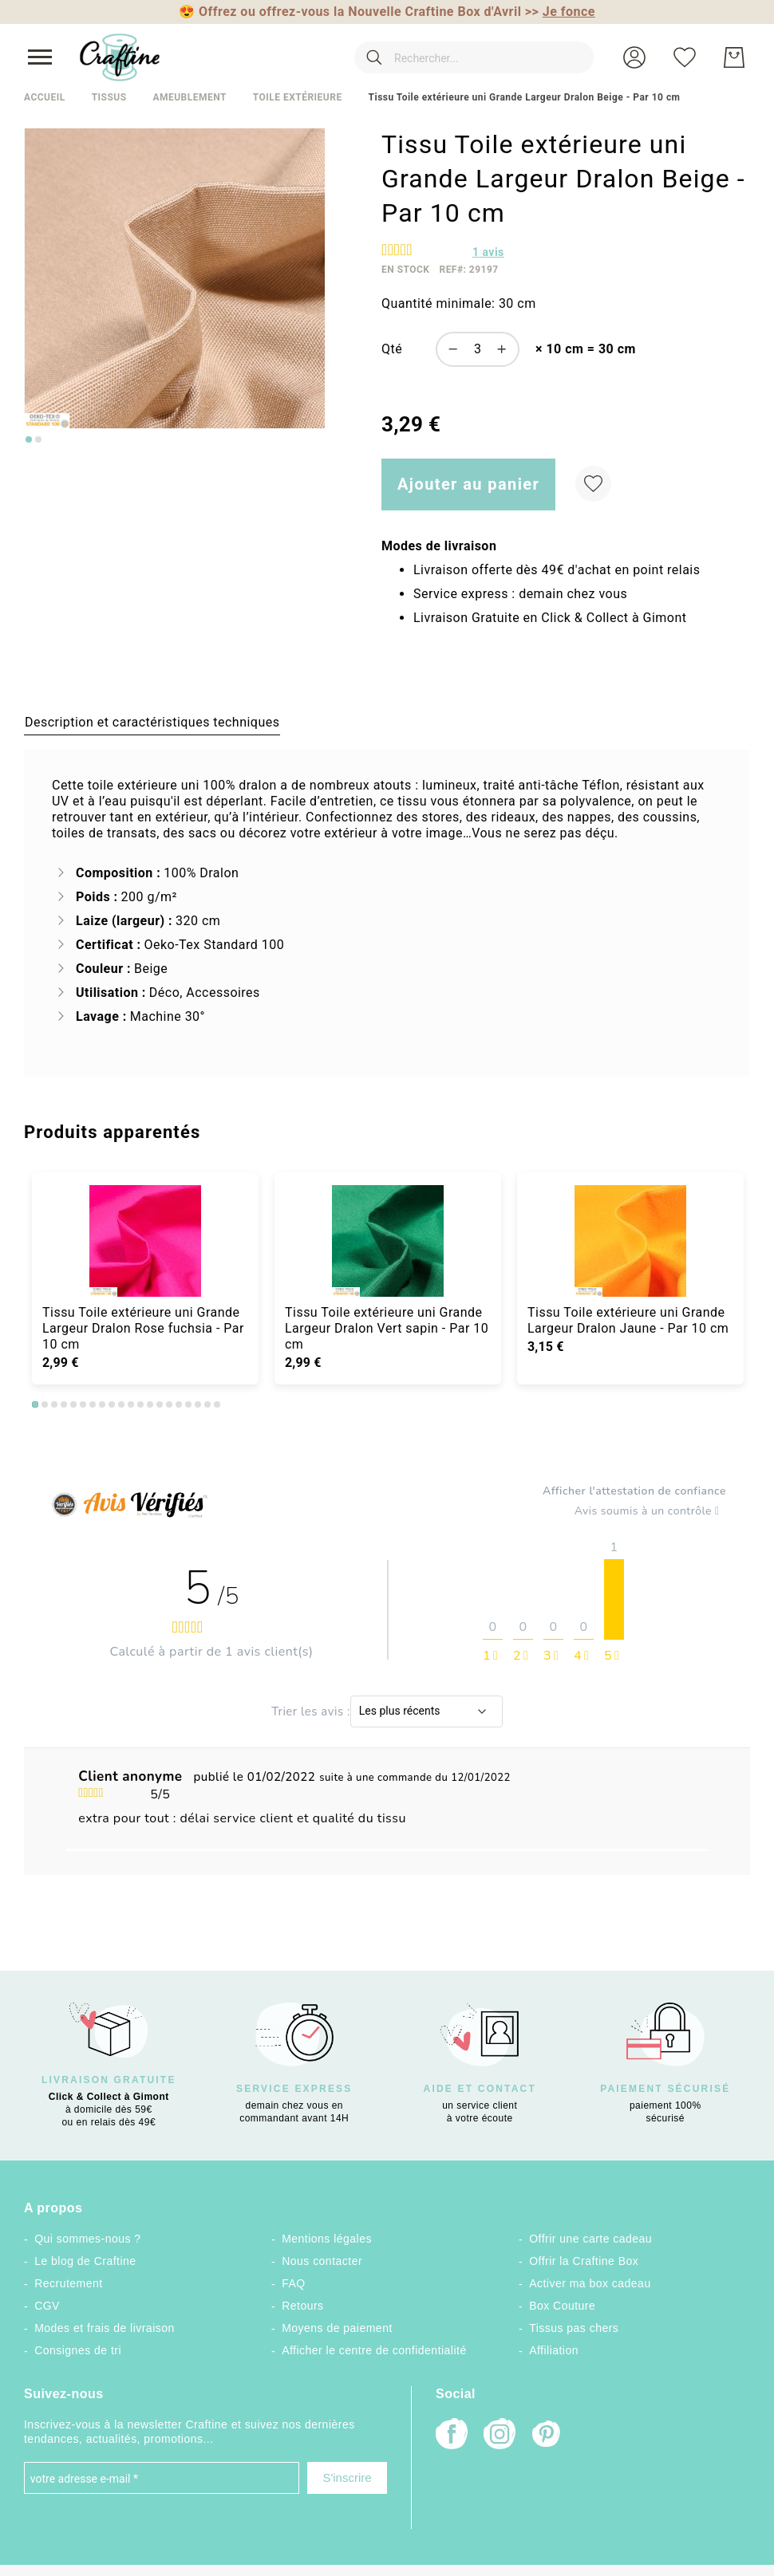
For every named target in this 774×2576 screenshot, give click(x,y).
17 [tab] (188, 1404)
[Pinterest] (547, 2436)
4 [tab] (64, 1404)
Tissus (109, 97)
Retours (302, 2305)
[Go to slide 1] (29, 439)
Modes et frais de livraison (104, 2328)
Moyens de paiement (337, 2328)
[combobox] (474, 57)
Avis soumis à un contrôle (650, 1511)
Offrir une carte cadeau (590, 2238)
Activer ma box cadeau (590, 2283)
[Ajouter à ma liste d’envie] (593, 484)
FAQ (293, 2283)
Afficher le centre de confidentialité (374, 2350)
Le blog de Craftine (85, 2261)
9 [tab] (112, 1404)
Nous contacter (322, 2261)
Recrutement (68, 2283)
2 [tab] (44, 1404)
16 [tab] (179, 1404)
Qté (391, 348)
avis (488, 252)
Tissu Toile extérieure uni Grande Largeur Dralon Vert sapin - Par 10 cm (386, 1328)
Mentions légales (327, 2238)
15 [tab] (169, 1404)
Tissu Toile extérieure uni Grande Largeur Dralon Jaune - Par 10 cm (628, 1320)
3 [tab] (54, 1404)
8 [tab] (102, 1404)
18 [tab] (198, 1404)
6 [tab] (83, 1404)
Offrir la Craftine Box (583, 2261)
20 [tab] (217, 1404)
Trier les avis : (310, 1711)
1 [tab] (35, 1404)
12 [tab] (140, 1404)
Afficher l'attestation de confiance (634, 1491)
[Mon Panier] (734, 57)
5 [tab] (73, 1404)
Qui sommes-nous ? (87, 2238)
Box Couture (562, 2305)
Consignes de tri (77, 2350)
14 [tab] (159, 1404)
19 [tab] (207, 1404)
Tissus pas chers (573, 2328)
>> (560, 11)
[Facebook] (452, 2435)
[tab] (152, 722)
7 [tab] (92, 1404)
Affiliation (554, 2350)
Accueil (44, 97)
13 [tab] (150, 1404)
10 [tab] (121, 1404)
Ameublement (189, 97)
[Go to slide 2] (38, 439)
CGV (47, 2305)
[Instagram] (499, 2435)
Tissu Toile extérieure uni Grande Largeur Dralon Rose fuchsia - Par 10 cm (143, 1328)
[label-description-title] (152, 722)
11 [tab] (131, 1404)
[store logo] (120, 57)
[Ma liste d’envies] (685, 57)
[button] (634, 57)
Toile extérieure (297, 97)
